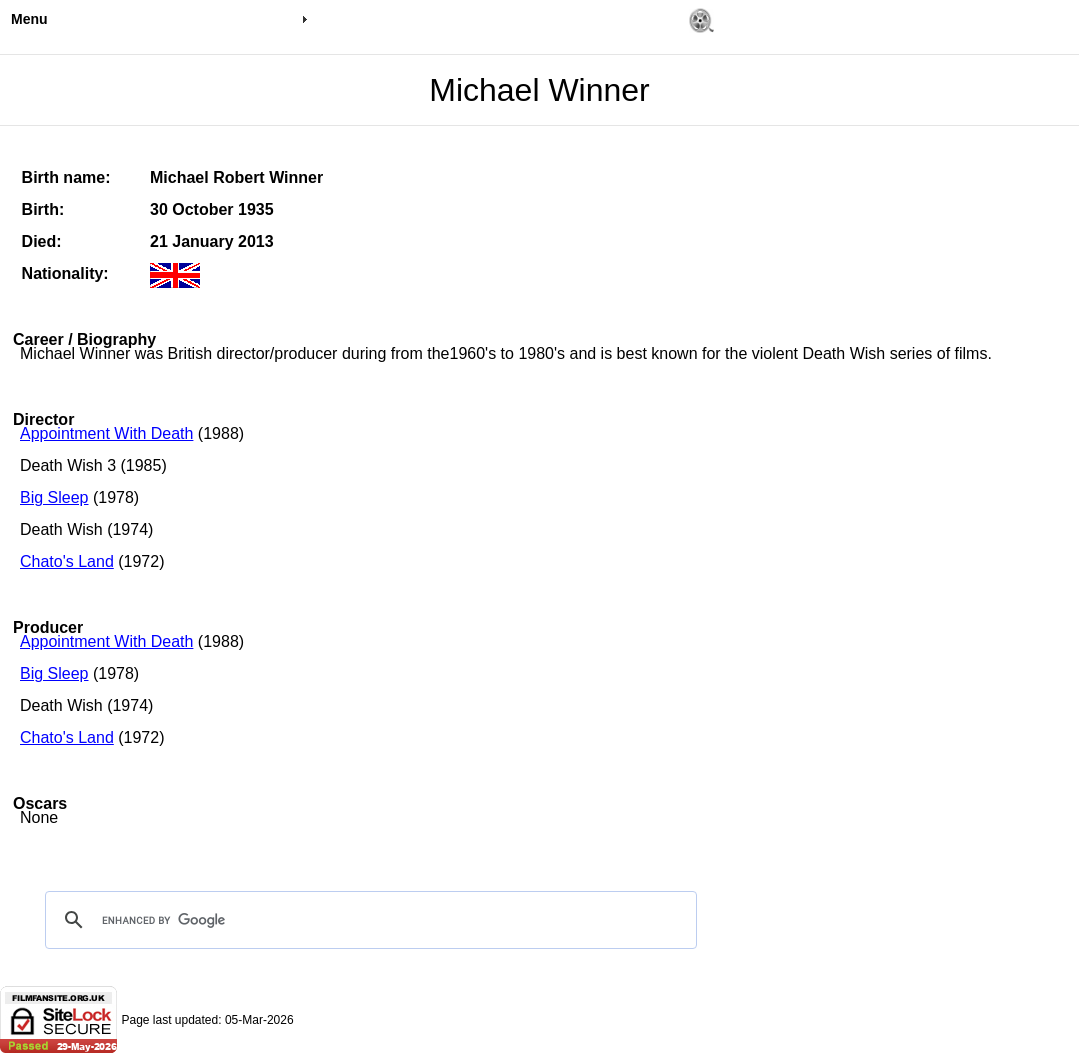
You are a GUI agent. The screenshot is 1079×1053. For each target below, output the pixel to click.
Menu (29, 19)
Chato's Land (67, 561)
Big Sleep (54, 497)
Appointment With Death (106, 433)
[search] (368, 920)
